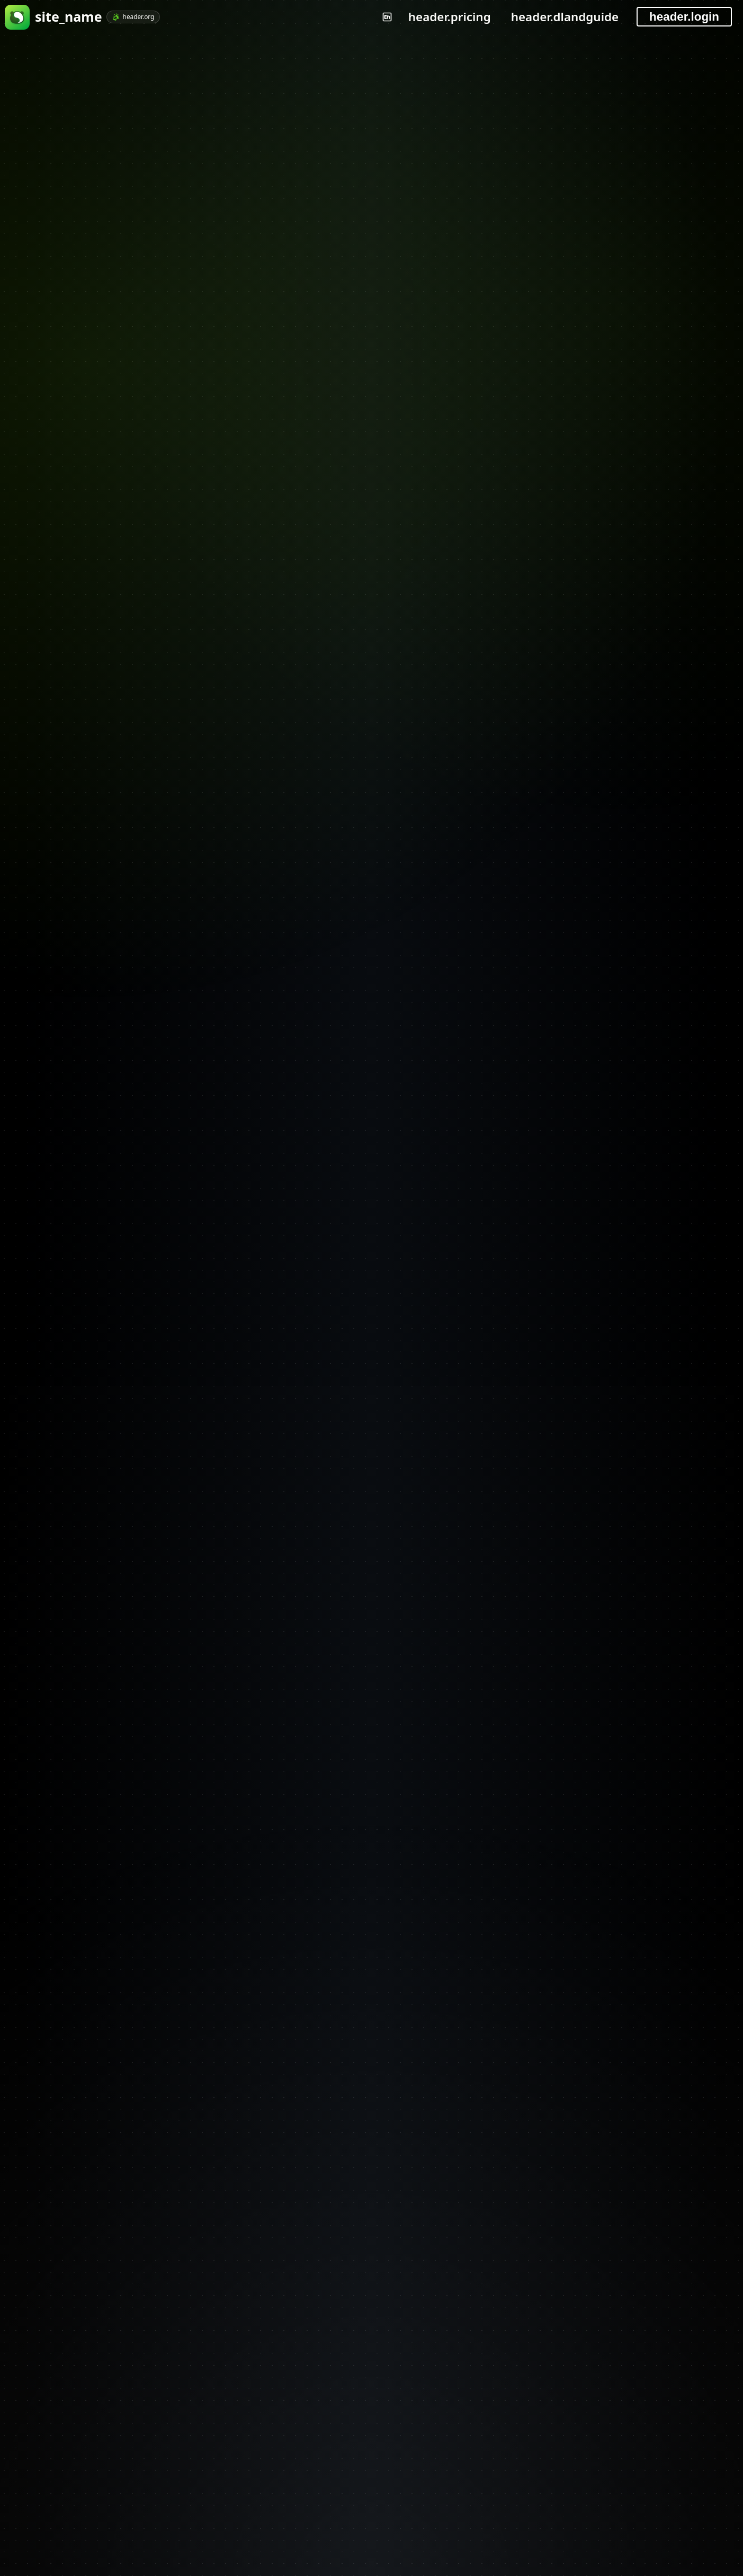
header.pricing (449, 16)
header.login (684, 16)
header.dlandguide (565, 16)
